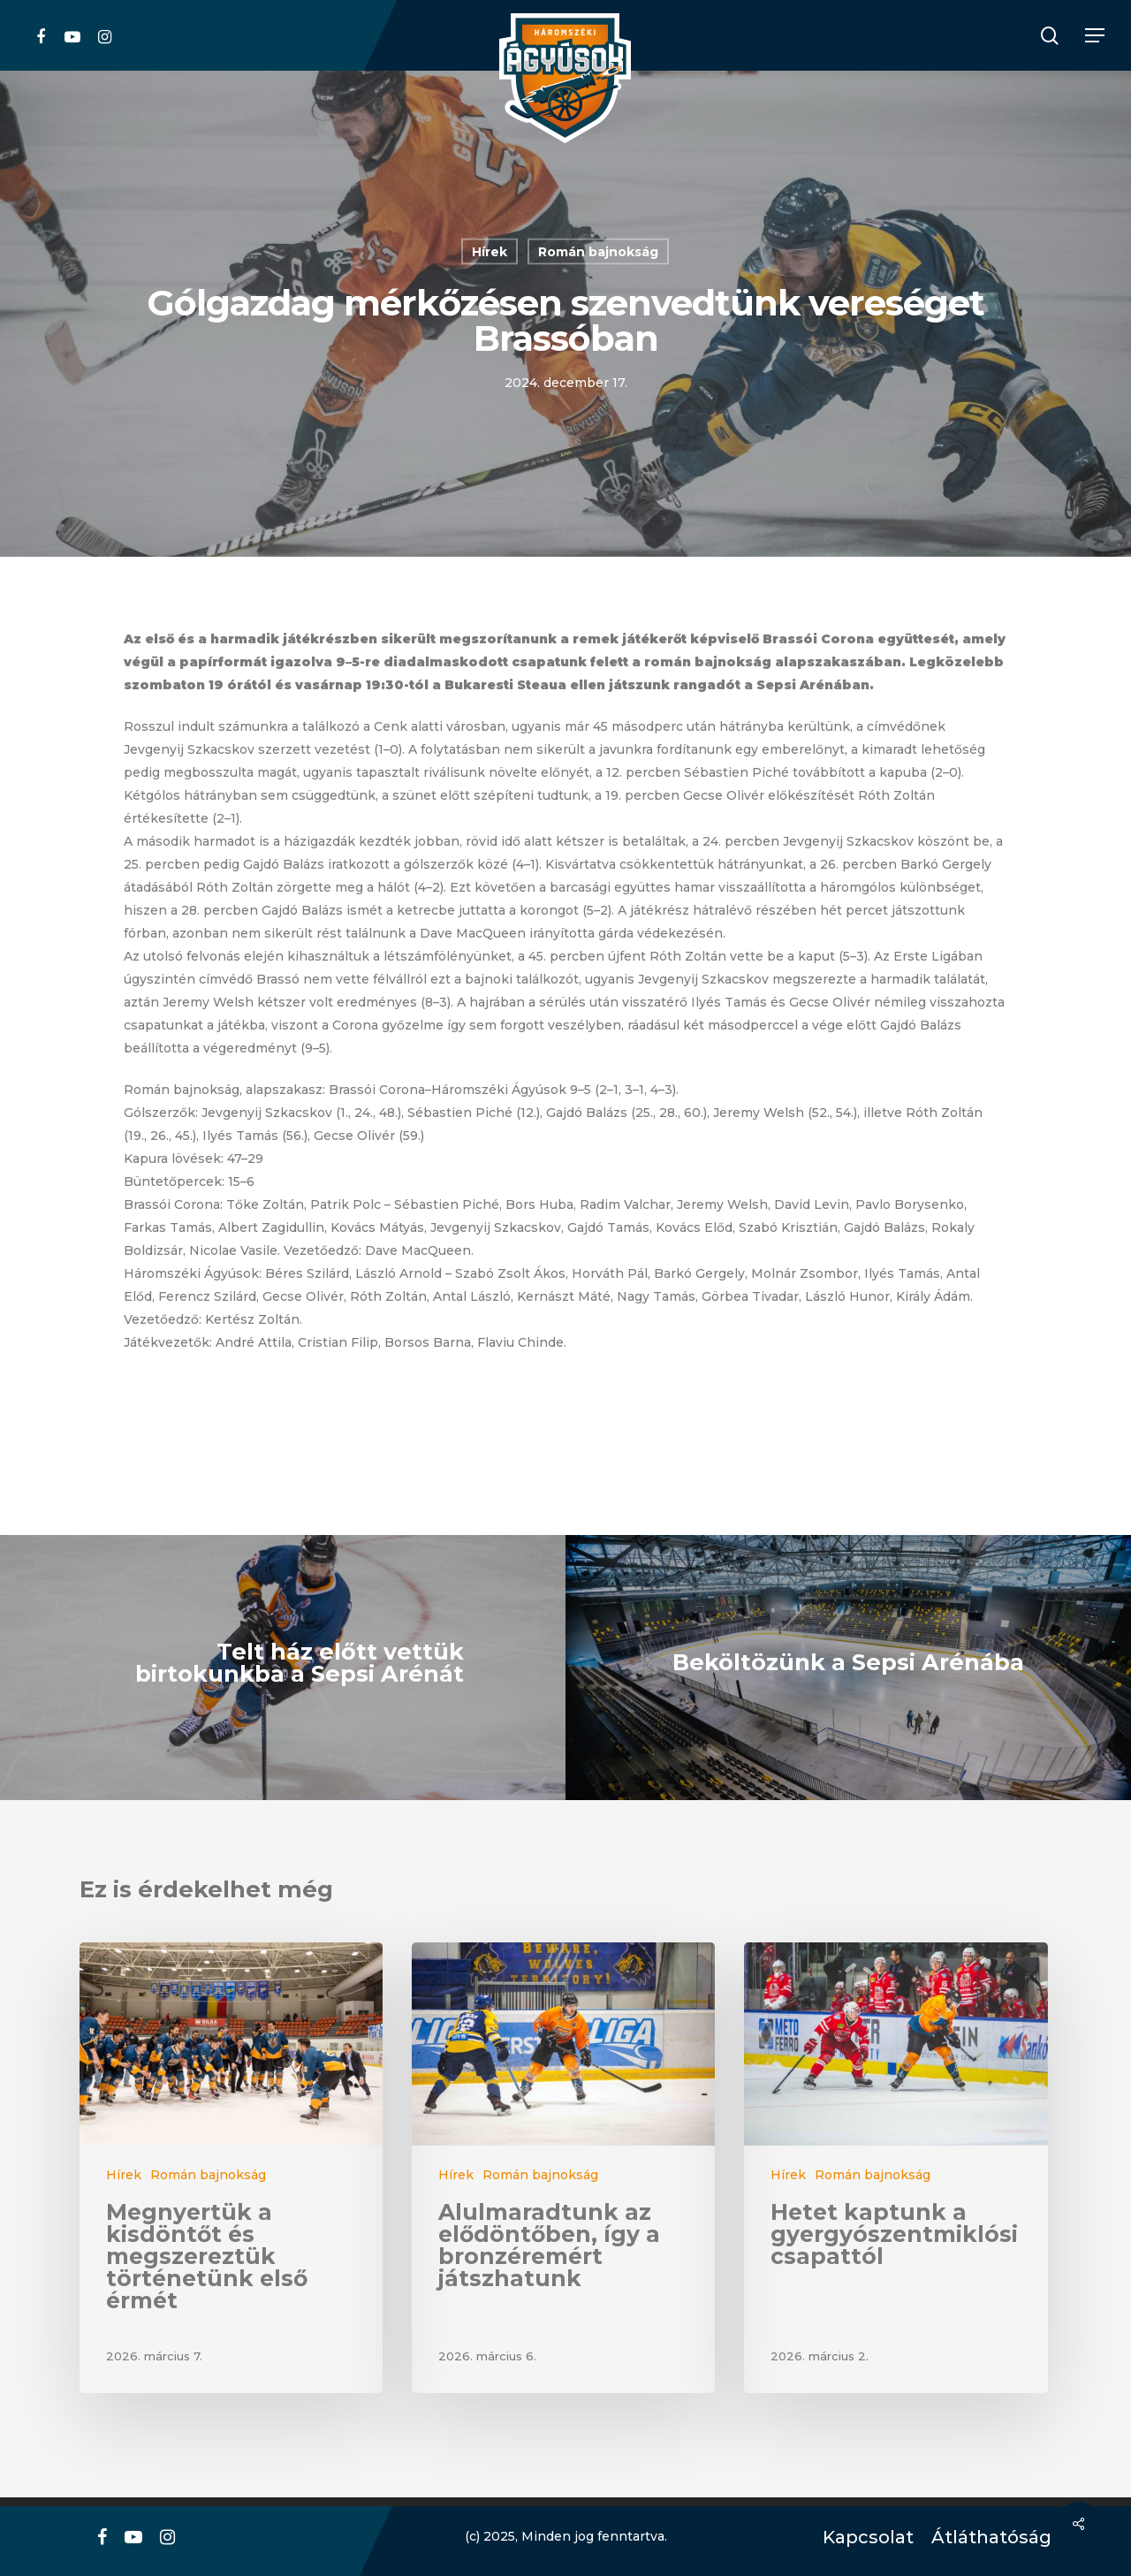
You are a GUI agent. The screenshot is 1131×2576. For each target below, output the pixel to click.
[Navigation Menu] (1095, 36)
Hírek (489, 252)
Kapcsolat (864, 2537)
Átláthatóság (985, 2537)
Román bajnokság (598, 252)
